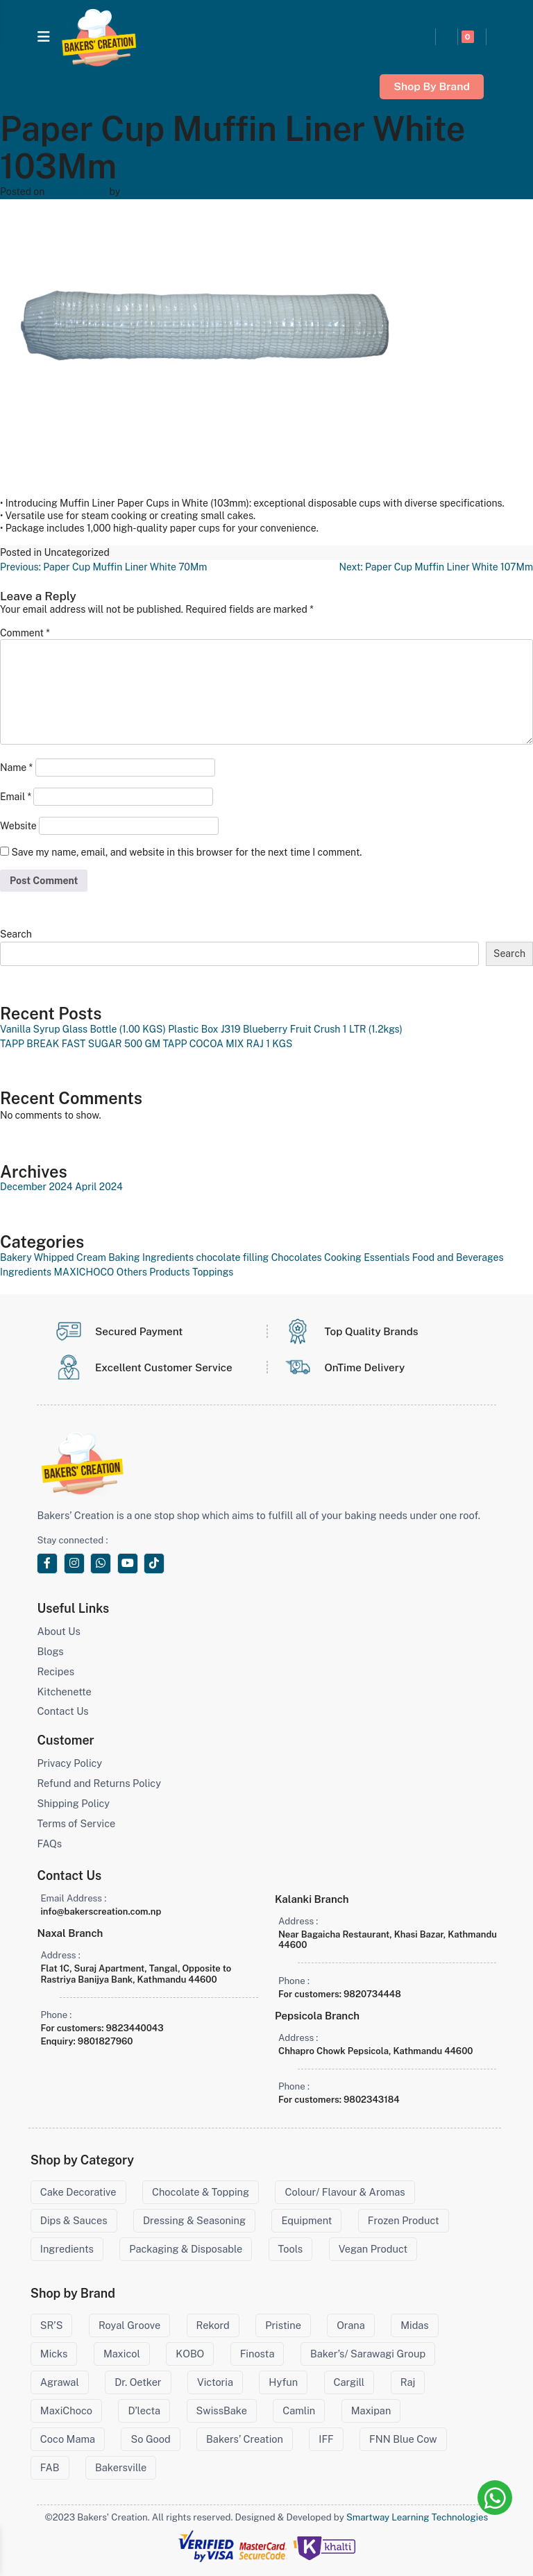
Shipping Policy (73, 1803)
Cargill (349, 2382)
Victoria (215, 2382)
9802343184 (372, 2099)
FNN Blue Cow (403, 2439)
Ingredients (25, 1272)
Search (16, 934)
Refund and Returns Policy (98, 1783)
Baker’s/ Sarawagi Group (367, 2353)
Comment (25, 633)
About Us (58, 1631)
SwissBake (221, 2410)
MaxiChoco (66, 2410)
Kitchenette (64, 1691)
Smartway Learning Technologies (417, 2517)
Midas (414, 2325)
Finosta (257, 2353)
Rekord (213, 2325)
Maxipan (371, 2410)
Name (16, 767)
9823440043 (135, 2028)
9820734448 (372, 1994)
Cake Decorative (78, 2192)
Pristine (283, 2325)
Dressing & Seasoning (194, 2220)
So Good (150, 2439)
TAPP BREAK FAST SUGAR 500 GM (80, 1043)
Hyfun (283, 2382)
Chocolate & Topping (200, 2192)
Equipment (306, 2220)
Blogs (50, 1651)
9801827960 (105, 2041)
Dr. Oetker (138, 2382)
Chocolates (296, 1257)
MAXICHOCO (84, 1272)
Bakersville (120, 2467)
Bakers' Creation (160, 191)
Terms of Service (76, 1823)
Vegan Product (373, 2249)
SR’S (51, 2325)
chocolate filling (232, 1257)
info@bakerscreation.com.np (100, 1911)
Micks (54, 2353)
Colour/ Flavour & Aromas (345, 2192)
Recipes (55, 1671)
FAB (50, 2467)
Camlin (298, 2410)
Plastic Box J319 (204, 1029)
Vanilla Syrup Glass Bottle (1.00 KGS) (83, 1029)
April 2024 (99, 1186)
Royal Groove (129, 2325)
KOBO (190, 2353)
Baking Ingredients (151, 1257)
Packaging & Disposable (185, 2249)
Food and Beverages (458, 1257)
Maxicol (121, 2353)
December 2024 (36, 1186)
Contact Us (62, 1711)
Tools (290, 2249)
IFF (326, 2439)
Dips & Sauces (74, 2220)
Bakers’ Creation (244, 2439)
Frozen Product (403, 2220)
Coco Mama (67, 2439)
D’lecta (144, 2410)
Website (18, 825)
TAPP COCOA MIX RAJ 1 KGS (227, 1043)
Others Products (153, 1272)
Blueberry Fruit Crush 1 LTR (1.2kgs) (323, 1029)
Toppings (212, 1272)
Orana (350, 2325)
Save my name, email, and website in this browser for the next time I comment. (186, 852)
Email (15, 796)
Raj (408, 2382)
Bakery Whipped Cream (53, 1257)
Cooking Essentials (366, 1257)
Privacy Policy (69, 1763)
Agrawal (59, 2382)
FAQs (49, 1843)
